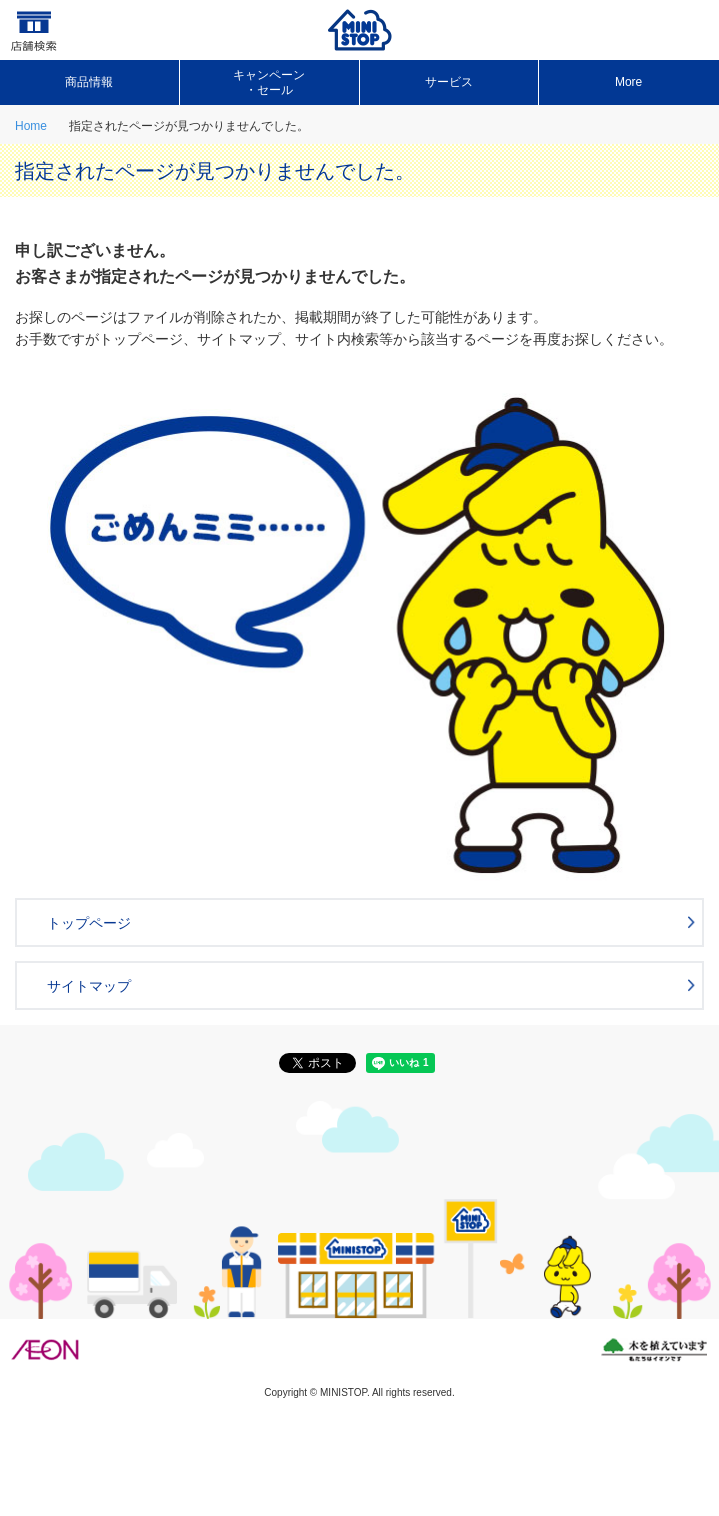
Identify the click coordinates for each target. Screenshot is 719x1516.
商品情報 (89, 82)
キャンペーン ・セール (269, 82)
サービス (449, 82)
